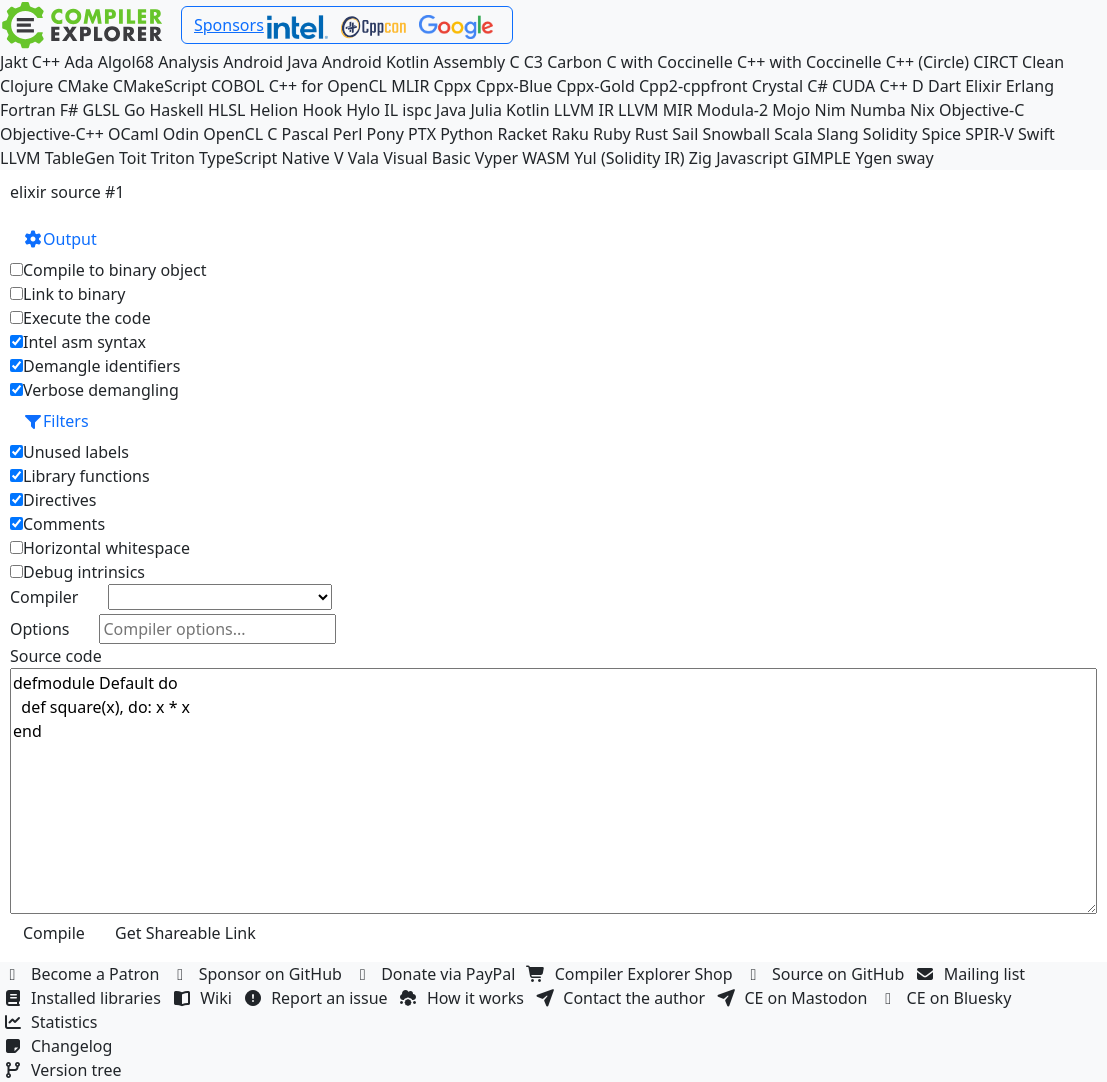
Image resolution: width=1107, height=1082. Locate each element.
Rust (651, 134)
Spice (941, 134)
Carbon (574, 62)
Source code (56, 656)
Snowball (736, 134)
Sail (685, 134)
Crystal (777, 86)
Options (39, 629)
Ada (78, 62)
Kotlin (528, 110)
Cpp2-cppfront (693, 86)
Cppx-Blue (514, 86)
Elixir (983, 86)
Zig (700, 158)
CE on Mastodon (794, 998)
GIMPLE (821, 158)
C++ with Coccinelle (809, 62)
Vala (363, 158)
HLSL (226, 110)
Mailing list (973, 974)
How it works (464, 998)
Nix (922, 110)
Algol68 (126, 62)
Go (134, 110)
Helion (273, 110)
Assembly (470, 62)
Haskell (176, 110)
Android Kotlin (376, 62)
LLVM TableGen (57, 158)
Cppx (453, 86)
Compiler (44, 597)
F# (69, 110)
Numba (878, 110)
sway (914, 158)
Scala (793, 134)
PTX (422, 134)
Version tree (65, 1070)
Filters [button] (56, 421)
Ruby (612, 134)
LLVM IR (584, 110)
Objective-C (982, 110)
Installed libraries (84, 998)
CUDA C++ (870, 86)
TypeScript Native (264, 158)
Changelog (60, 1046)
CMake (82, 86)
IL (391, 110)
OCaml (133, 134)
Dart (944, 86)
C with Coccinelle (669, 62)
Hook (322, 110)
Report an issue (318, 998)
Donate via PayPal (437, 974)
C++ (46, 62)
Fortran (28, 110)
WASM (546, 158)
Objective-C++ (52, 134)
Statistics (53, 1022)
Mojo (791, 110)
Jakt (14, 62)
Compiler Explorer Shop (632, 974)
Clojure (26, 86)
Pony (384, 134)
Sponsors (229, 25)
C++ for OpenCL (328, 86)
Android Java (270, 62)
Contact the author (622, 998)
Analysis (188, 62)
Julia (486, 110)
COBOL (238, 86)
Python (466, 134)
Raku (570, 134)
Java (451, 110)
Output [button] (60, 239)
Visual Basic (426, 158)
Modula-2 (732, 110)
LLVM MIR (655, 110)
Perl (347, 134)
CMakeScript (160, 86)
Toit (132, 158)
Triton (173, 158)
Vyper (496, 158)
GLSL (101, 110)
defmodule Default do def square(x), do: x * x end (553, 791)
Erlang (1030, 86)
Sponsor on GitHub (259, 974)
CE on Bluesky (948, 998)
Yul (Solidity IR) (629, 158)
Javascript (752, 158)
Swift (1036, 134)
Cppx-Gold (595, 86)
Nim (830, 110)
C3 (533, 62)
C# (817, 86)
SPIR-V (989, 134)
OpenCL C (240, 134)
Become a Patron (84, 974)
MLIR (410, 86)
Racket (522, 134)
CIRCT (995, 62)
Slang (838, 134)
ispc (416, 110)
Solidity (890, 134)
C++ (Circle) (928, 62)
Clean (1043, 62)
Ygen (873, 158)
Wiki (204, 998)
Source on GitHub (827, 974)
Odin (181, 134)
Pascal (305, 134)
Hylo (363, 110)
